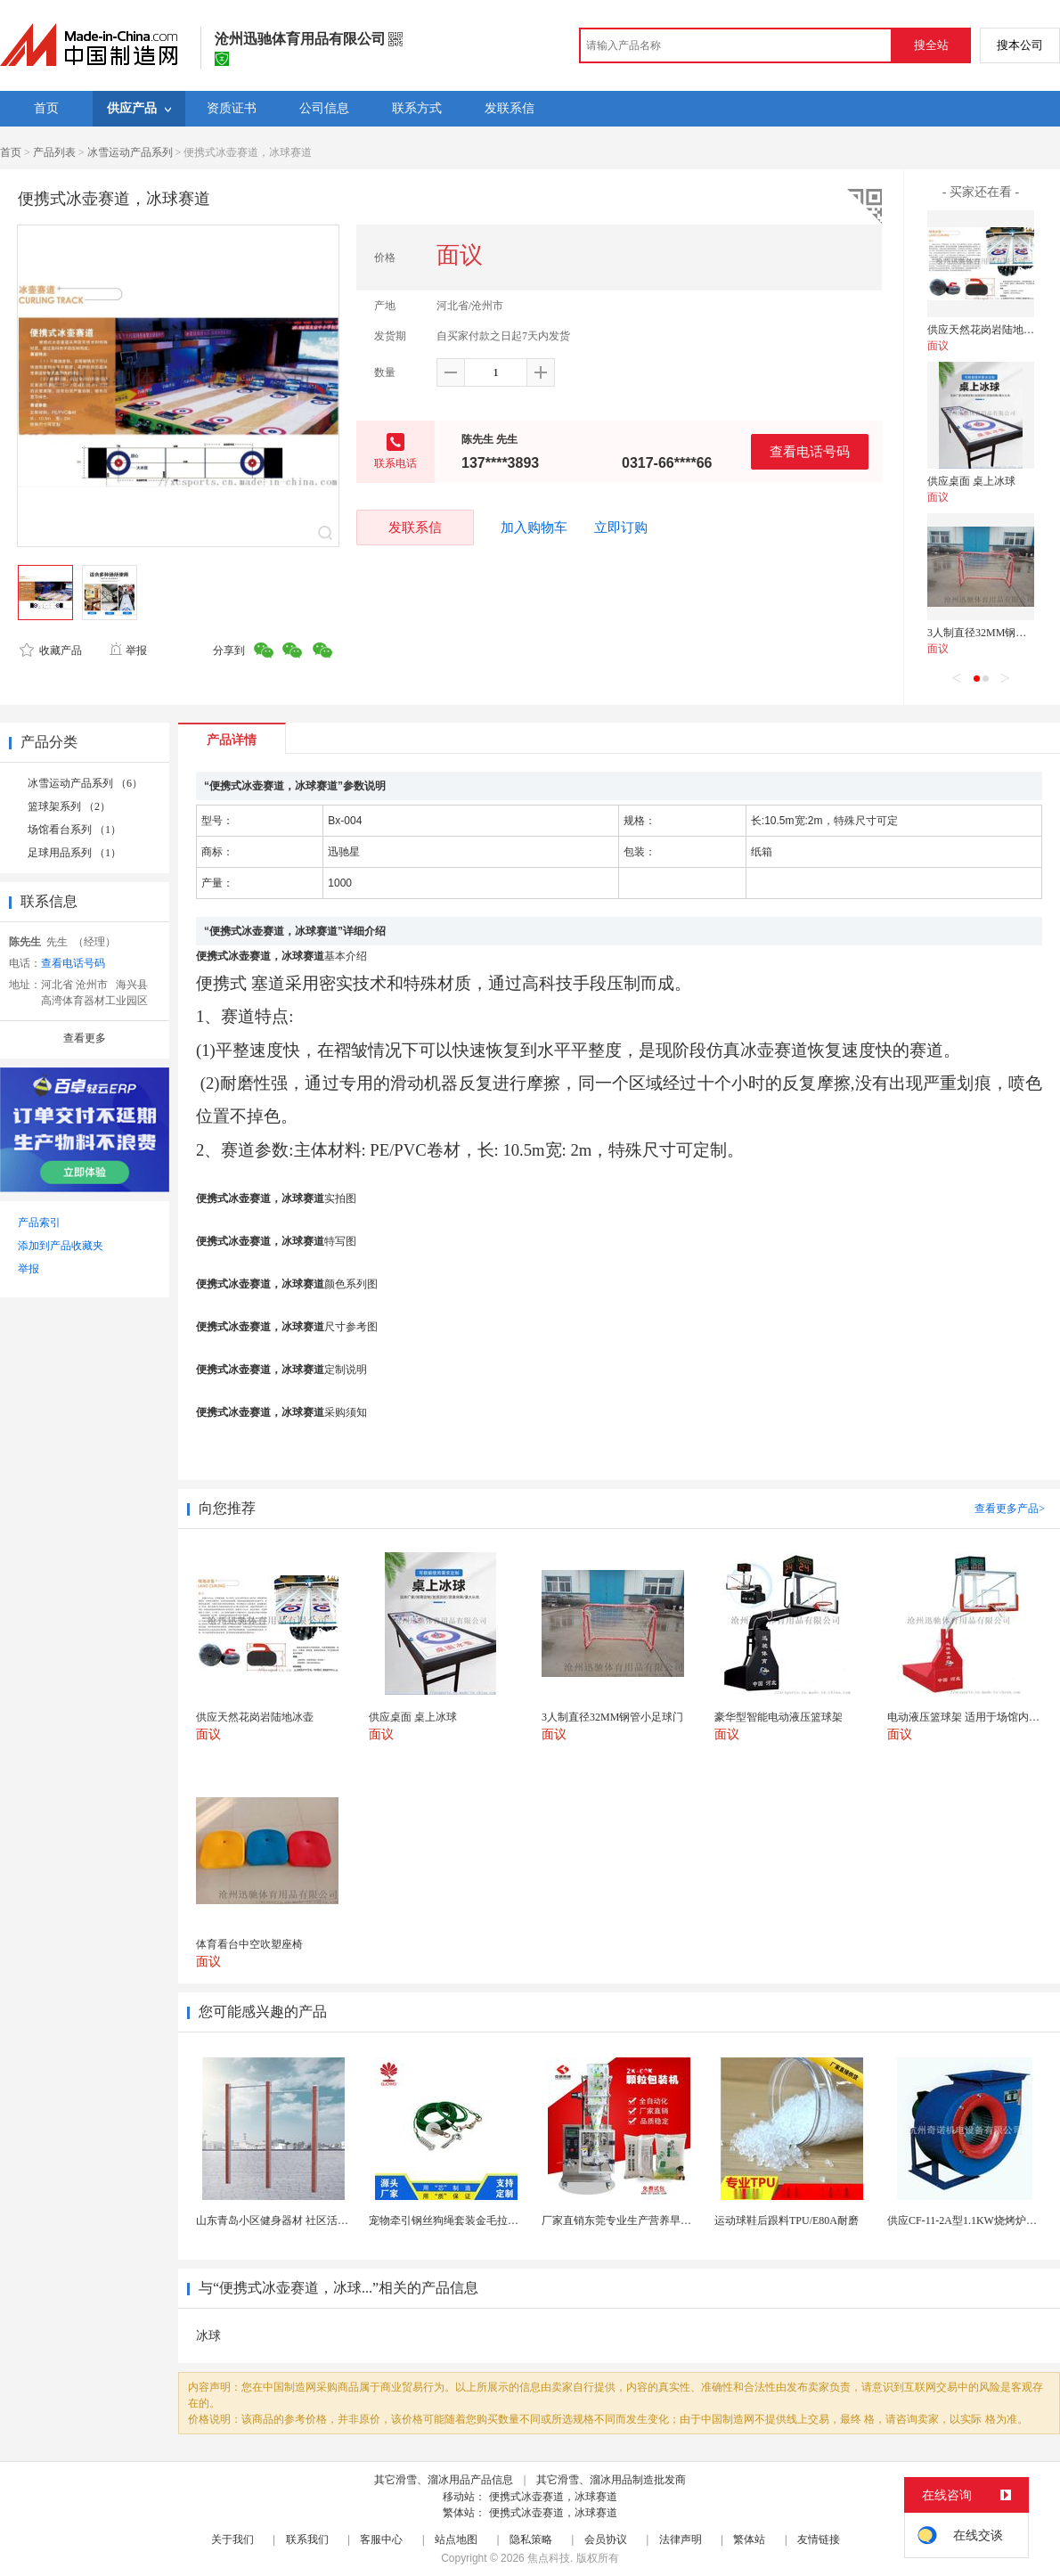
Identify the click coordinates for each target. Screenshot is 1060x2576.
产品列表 (54, 152)
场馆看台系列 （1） (74, 829)
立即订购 (621, 527)
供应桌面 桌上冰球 (971, 481)
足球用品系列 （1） (74, 852)
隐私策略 (531, 2539)
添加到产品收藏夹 (60, 1245)
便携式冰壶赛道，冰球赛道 (553, 2496)
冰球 (208, 2336)
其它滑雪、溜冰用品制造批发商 (611, 2480)
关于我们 (232, 2539)
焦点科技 (548, 2558)
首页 (10, 152)
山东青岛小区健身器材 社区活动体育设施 (293, 2220)
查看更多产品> (1009, 1508)
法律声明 (680, 2539)
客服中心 (381, 2539)
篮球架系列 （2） (69, 806)
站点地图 (456, 2539)
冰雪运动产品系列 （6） (85, 783)
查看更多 (84, 1038)
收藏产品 (51, 650)
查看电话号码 (810, 451)
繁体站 (749, 2539)
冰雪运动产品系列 (130, 152)
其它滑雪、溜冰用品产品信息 (443, 2480)
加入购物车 (534, 527)
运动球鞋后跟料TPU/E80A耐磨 (786, 2220)
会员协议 (605, 2539)
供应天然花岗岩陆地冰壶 (986, 329)
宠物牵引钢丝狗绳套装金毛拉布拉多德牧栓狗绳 (481, 2220)
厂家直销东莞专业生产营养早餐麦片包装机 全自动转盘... (675, 2220)
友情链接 (818, 2539)
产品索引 (39, 1222)
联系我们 (307, 2539)
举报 (128, 650)
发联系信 (415, 527)
